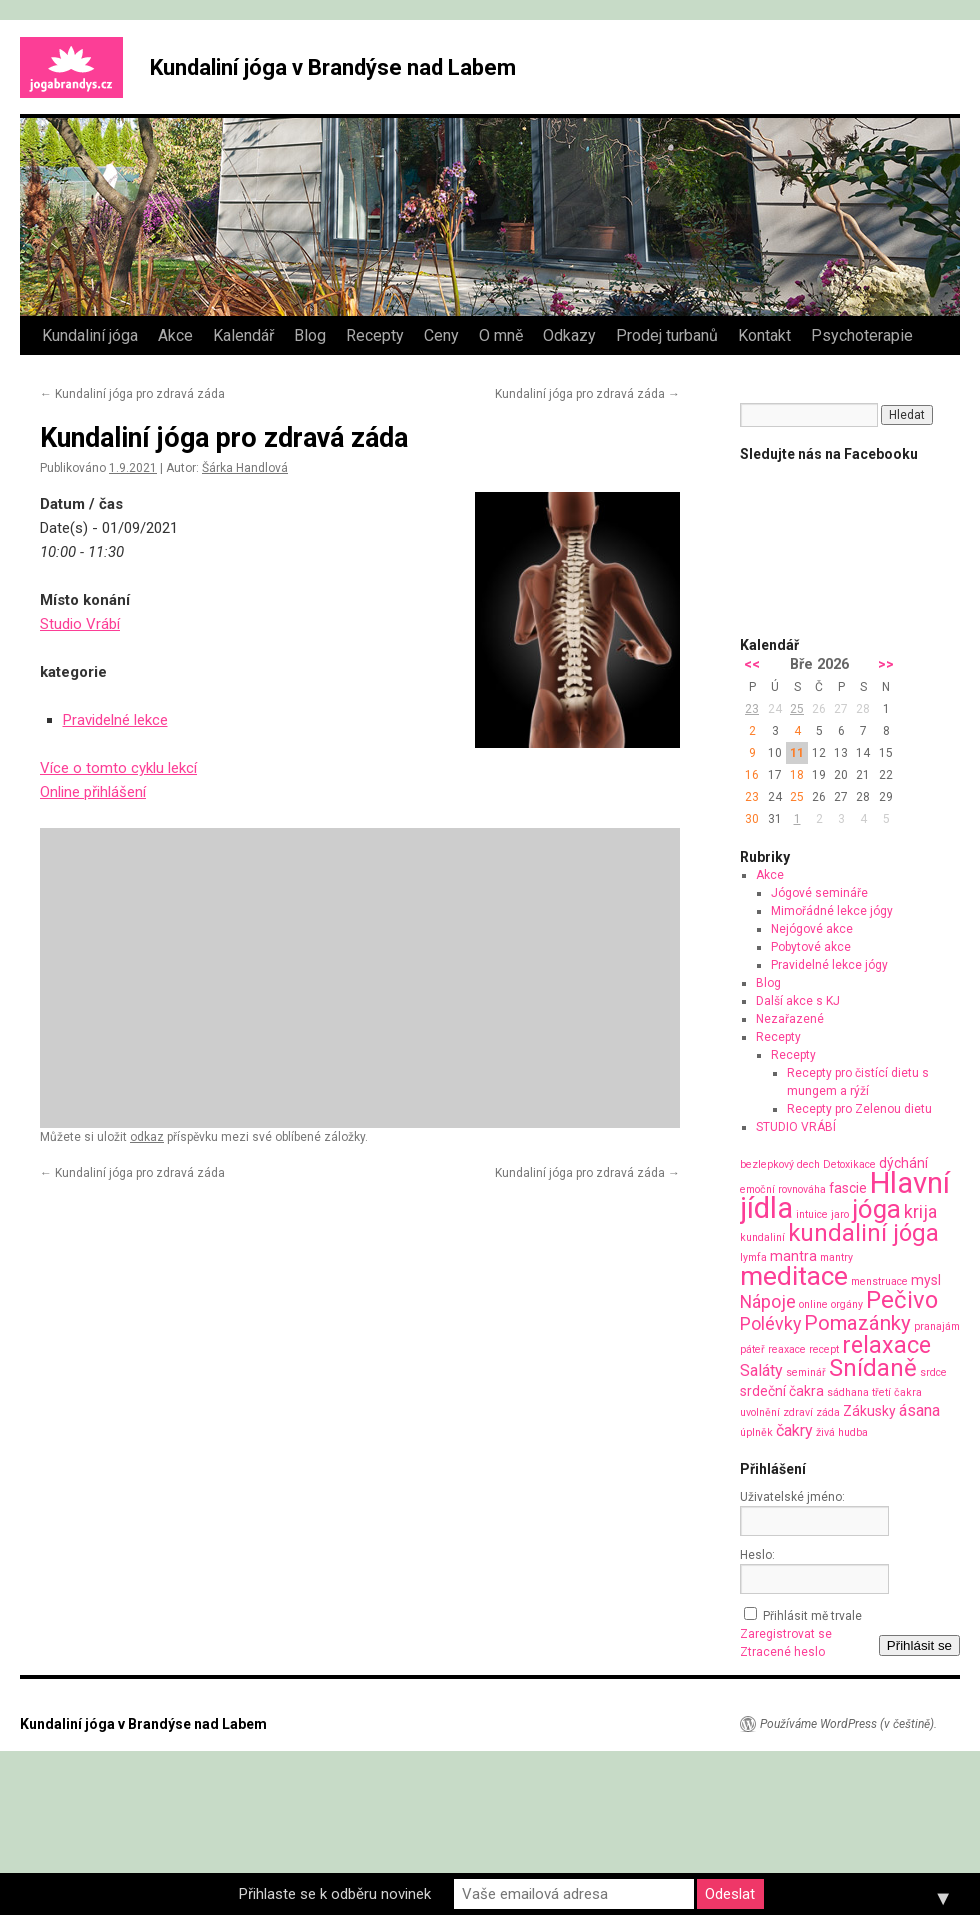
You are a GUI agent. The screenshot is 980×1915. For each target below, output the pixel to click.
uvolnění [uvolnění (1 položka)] (760, 1412)
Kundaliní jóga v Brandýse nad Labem (333, 67)
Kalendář (243, 335)
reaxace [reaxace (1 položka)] (787, 1349)
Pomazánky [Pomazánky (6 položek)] (857, 1323)
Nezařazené (790, 1019)
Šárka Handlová (245, 468)
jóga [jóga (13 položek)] (876, 1209)
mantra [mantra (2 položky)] (793, 1256)
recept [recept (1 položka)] (824, 1349)
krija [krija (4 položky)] (920, 1211)
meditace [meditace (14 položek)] (794, 1275)
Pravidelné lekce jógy (829, 965)
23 (752, 709)
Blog (310, 335)
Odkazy (569, 335)
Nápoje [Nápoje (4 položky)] (768, 1301)
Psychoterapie (862, 335)
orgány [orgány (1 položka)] (847, 1304)
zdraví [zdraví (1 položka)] (798, 1412)
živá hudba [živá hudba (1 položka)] (842, 1432)
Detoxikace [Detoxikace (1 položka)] (849, 1164)
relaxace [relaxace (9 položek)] (886, 1345)
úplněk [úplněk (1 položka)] (756, 1432)
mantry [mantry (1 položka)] (836, 1257)
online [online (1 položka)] (813, 1304)
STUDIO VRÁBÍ (796, 1127)
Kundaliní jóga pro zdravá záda (132, 394)
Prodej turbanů (667, 335)
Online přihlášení (93, 792)
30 (752, 819)
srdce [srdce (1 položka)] (933, 1372)
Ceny (441, 335)
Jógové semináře (819, 893)
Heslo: (757, 1555)
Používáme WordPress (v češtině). (848, 1724)
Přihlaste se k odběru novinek (335, 1894)
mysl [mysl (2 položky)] (926, 1280)
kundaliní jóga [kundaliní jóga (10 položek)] (863, 1233)
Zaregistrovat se (786, 1634)
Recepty (375, 335)
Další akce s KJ (798, 1001)
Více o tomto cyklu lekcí (118, 768)
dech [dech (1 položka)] (808, 1164)
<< (752, 664)
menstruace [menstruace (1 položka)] (879, 1281)
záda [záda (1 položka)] (828, 1412)
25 (797, 709)
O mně (501, 335)
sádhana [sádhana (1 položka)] (848, 1392)
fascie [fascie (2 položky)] (848, 1188)
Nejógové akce (812, 929)
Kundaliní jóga (90, 335)
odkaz (147, 1137)
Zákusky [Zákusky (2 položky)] (869, 1411)
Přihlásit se (919, 1645)
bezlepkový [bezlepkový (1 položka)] (767, 1164)
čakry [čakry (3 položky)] (794, 1430)
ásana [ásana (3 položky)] (919, 1410)
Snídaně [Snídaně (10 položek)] (873, 1368)
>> (886, 664)
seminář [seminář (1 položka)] (806, 1372)
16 (752, 775)
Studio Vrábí (80, 624)
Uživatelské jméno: (792, 1497)
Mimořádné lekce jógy (832, 911)
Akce (175, 335)
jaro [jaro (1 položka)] (840, 1214)
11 (797, 753)
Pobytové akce (811, 947)
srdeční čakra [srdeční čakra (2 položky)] (782, 1391)
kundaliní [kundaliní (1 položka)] (762, 1237)
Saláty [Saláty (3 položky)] (761, 1370)
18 (797, 775)
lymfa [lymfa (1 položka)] (753, 1257)
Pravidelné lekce (115, 720)
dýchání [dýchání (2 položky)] (903, 1163)
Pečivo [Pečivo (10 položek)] (902, 1300)
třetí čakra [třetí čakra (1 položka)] (897, 1392)
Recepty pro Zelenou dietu (859, 1109)
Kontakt (764, 335)
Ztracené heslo (782, 1652)
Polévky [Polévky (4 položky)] (770, 1323)
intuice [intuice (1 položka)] (812, 1214)
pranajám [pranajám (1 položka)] (937, 1326)
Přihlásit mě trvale (812, 1616)
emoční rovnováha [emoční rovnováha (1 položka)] (783, 1189)
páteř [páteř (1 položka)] (752, 1349)
